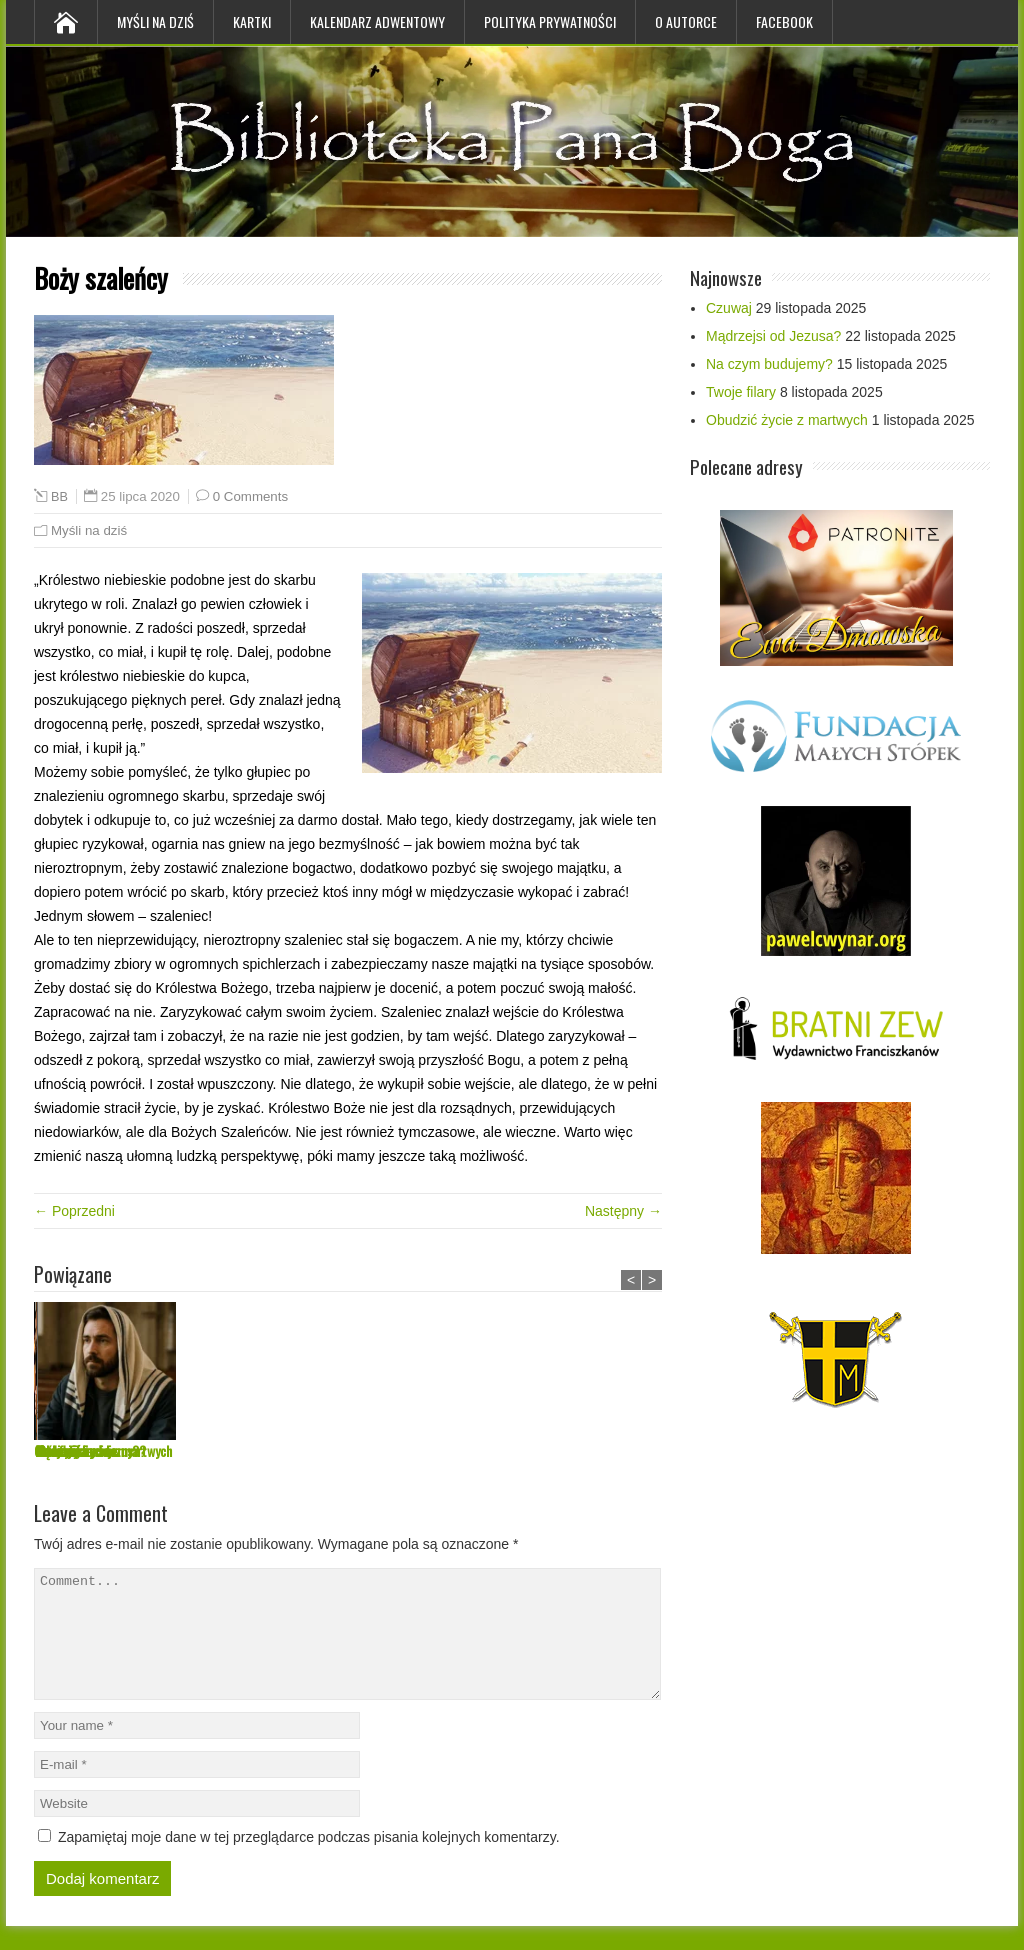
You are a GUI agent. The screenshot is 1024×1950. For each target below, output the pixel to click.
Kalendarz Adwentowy (377, 21)
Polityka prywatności (550, 21)
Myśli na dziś (155, 21)
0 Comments (250, 496)
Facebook (784, 21)
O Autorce (686, 21)
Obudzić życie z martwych (787, 420)
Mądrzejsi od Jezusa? (238, 1450)
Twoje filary (510, 1450)
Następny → (623, 1211)
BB (59, 497)
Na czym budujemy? (383, 1450)
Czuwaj (52, 1450)
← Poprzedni (74, 1211)
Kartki (252, 21)
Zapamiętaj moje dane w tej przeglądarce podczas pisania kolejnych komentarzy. (309, 1861)
